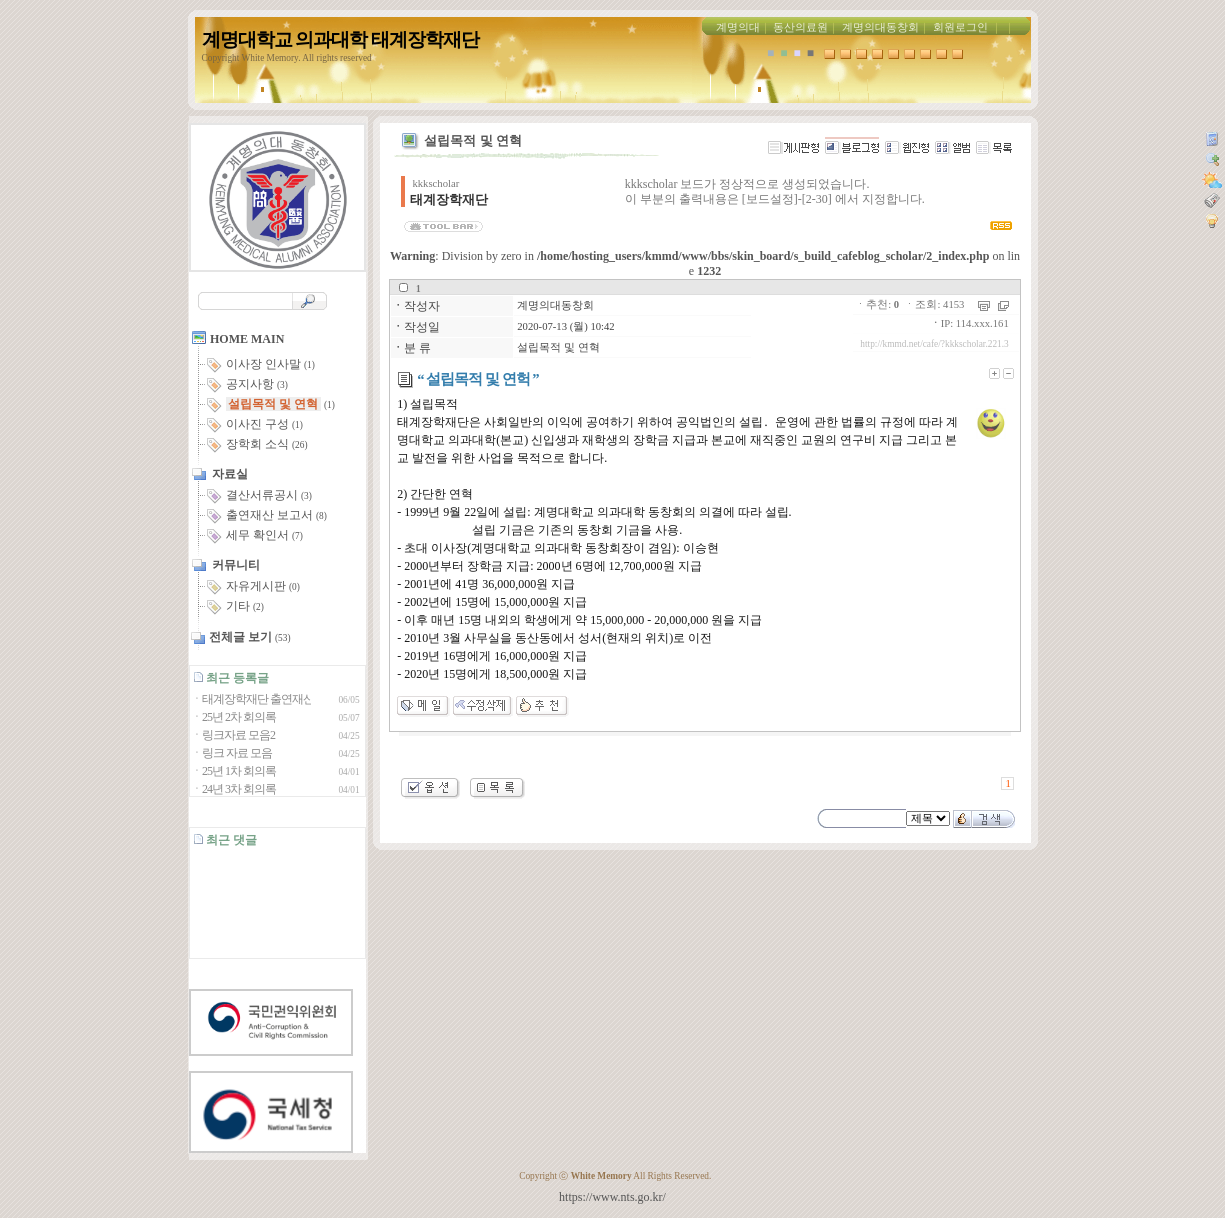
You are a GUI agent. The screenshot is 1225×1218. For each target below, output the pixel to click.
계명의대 (738, 27)
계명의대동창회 (880, 27)
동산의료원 (800, 27)
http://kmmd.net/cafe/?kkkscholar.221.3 (934, 344)
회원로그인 (960, 27)
